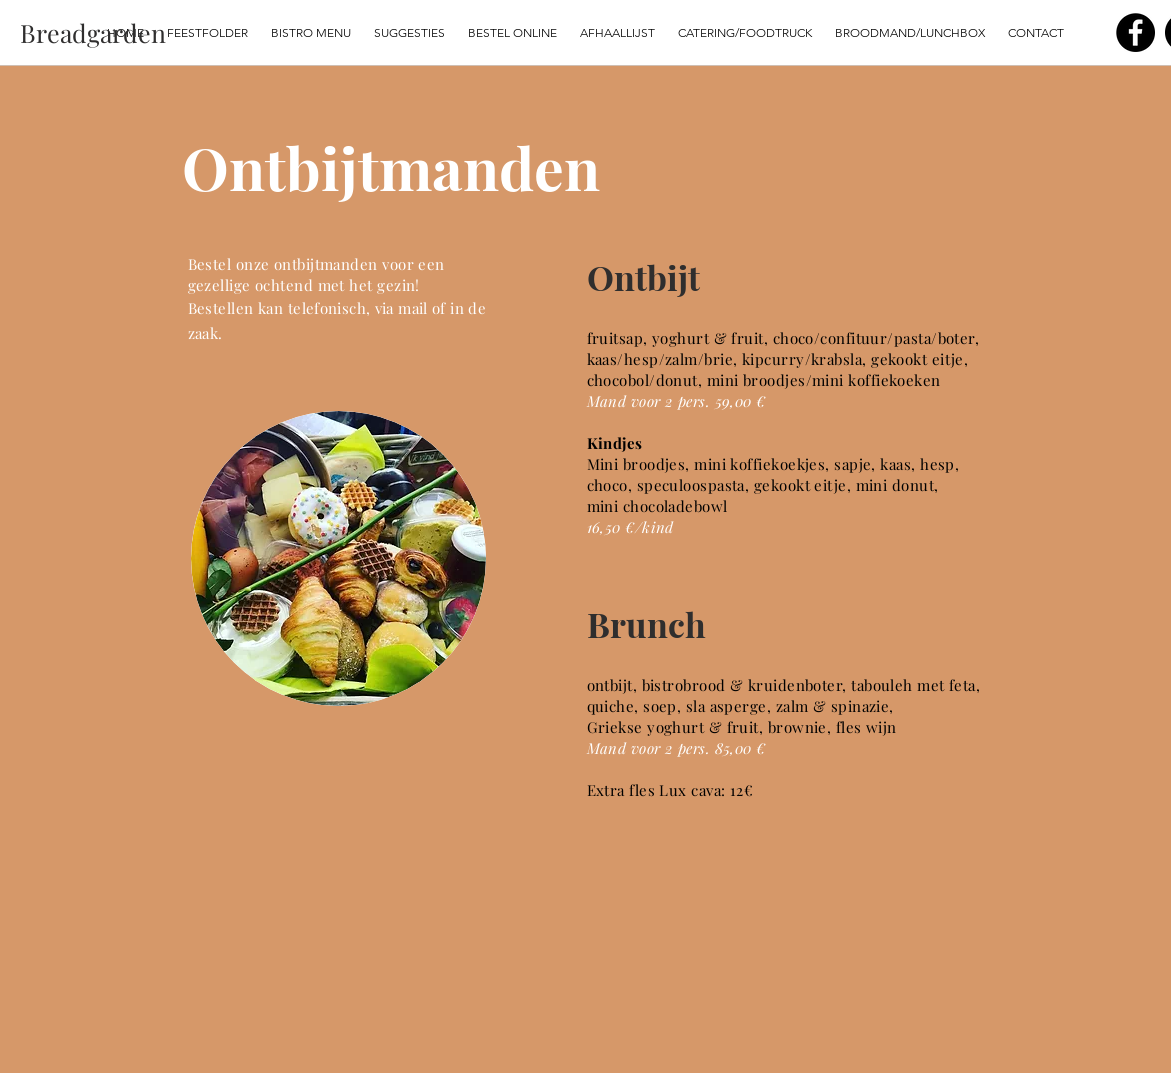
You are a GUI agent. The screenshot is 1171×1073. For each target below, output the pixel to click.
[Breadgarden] (93, 32)
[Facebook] (1135, 32)
